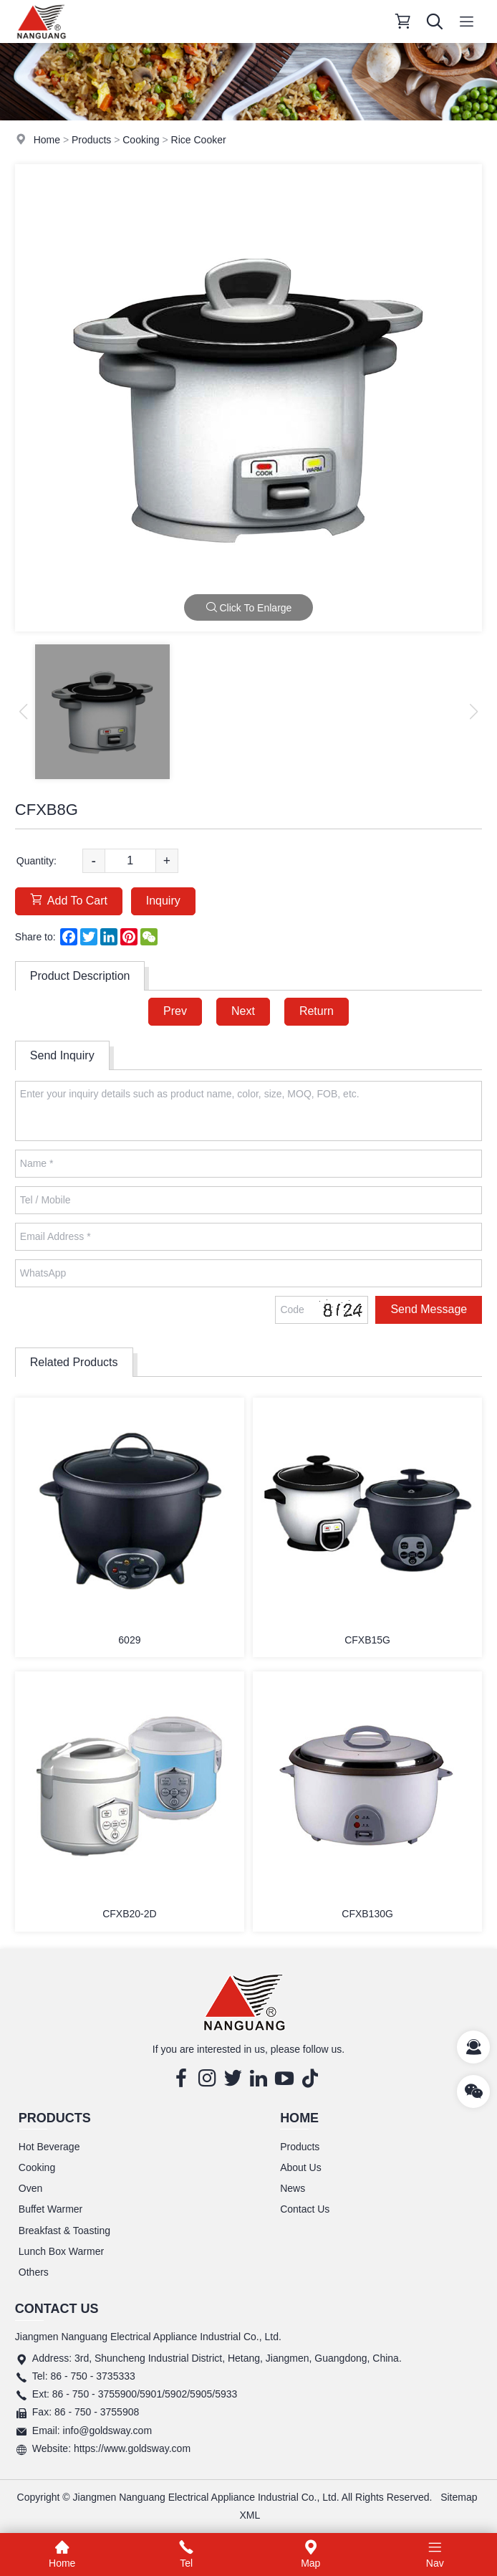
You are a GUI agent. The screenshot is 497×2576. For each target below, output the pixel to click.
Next (243, 1011)
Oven (30, 2188)
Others (34, 2272)
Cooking (140, 140)
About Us (301, 2167)
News (292, 2188)
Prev (175, 1011)
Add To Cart (68, 900)
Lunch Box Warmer (61, 2251)
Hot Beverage (49, 2146)
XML (250, 2515)
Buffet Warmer (50, 2209)
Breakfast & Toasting (64, 2230)
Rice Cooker (198, 140)
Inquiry (163, 901)
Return (316, 1011)
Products (91, 140)
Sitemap (458, 2497)
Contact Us (304, 2209)
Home (47, 140)
